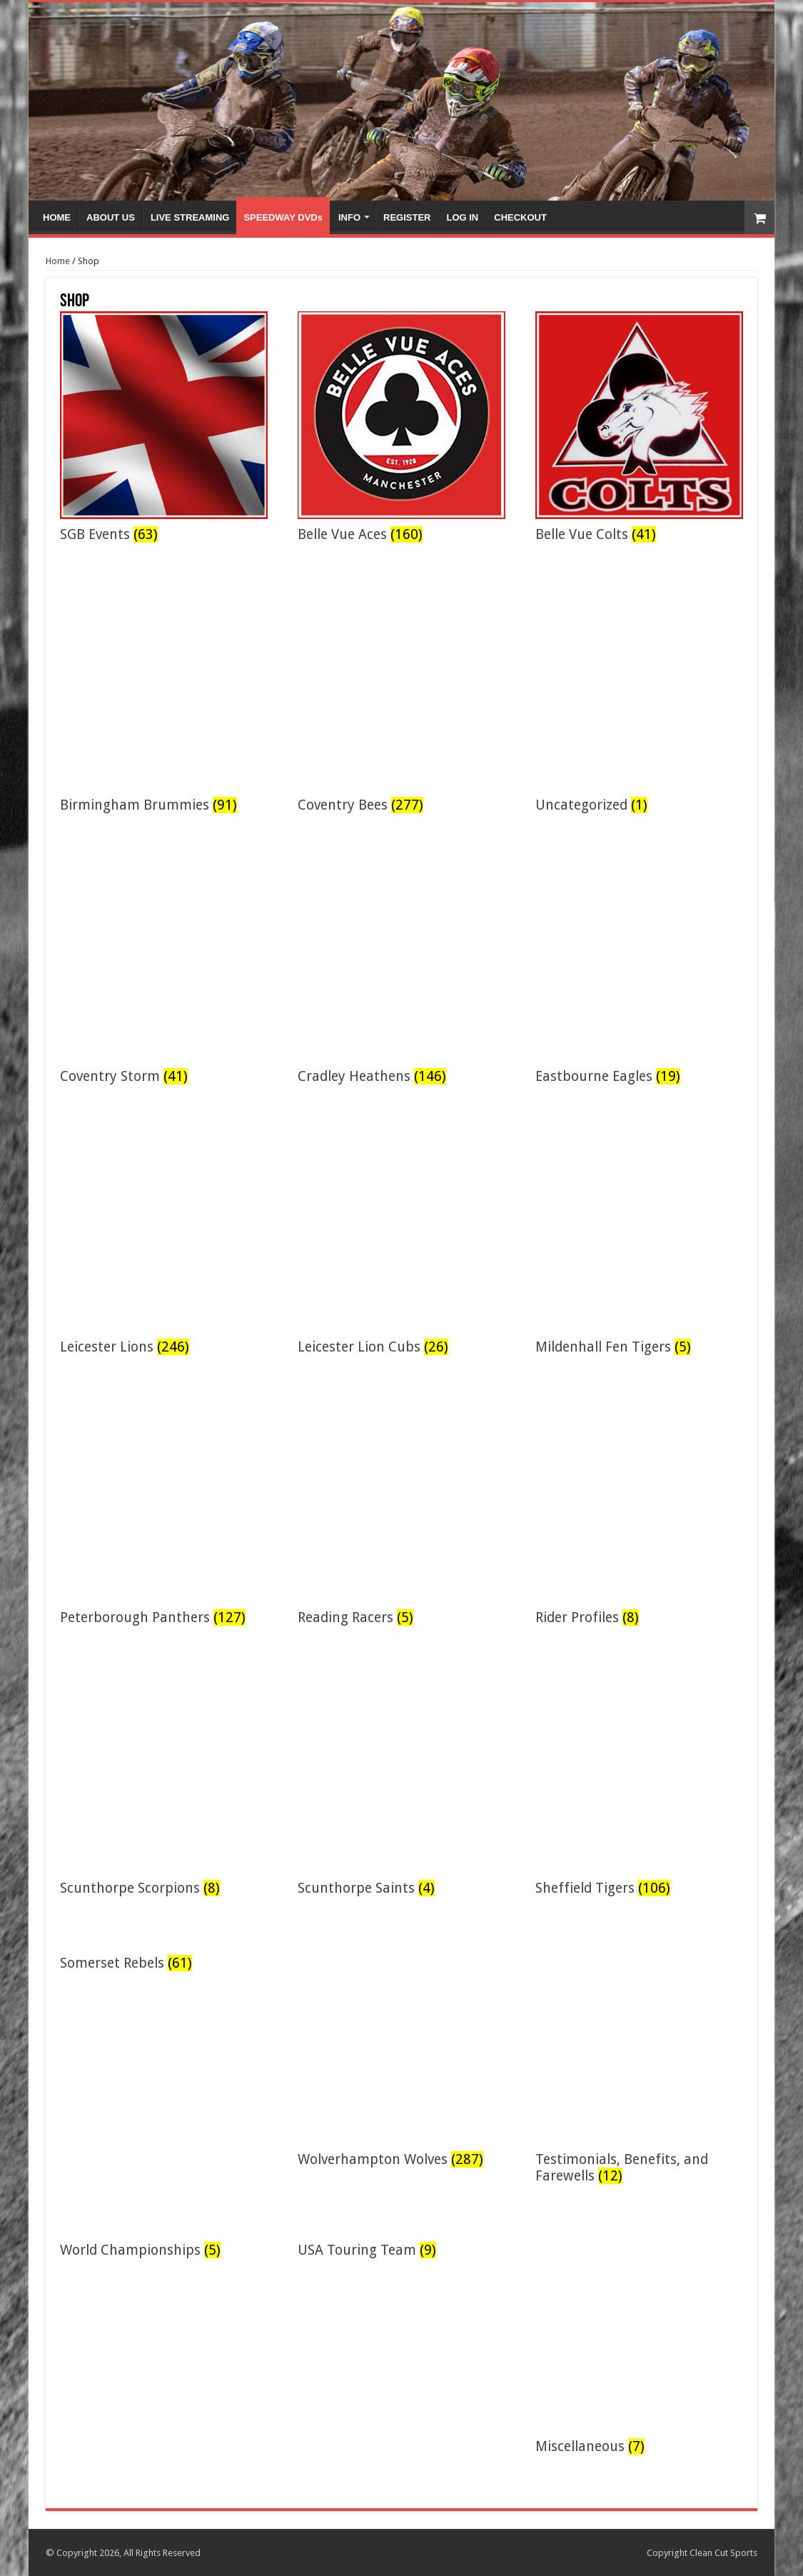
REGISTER (406, 217)
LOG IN (462, 217)
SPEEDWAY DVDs (283, 217)
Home (58, 261)
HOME (57, 217)
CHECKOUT (520, 217)
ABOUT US (110, 217)
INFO (349, 217)
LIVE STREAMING (190, 217)
